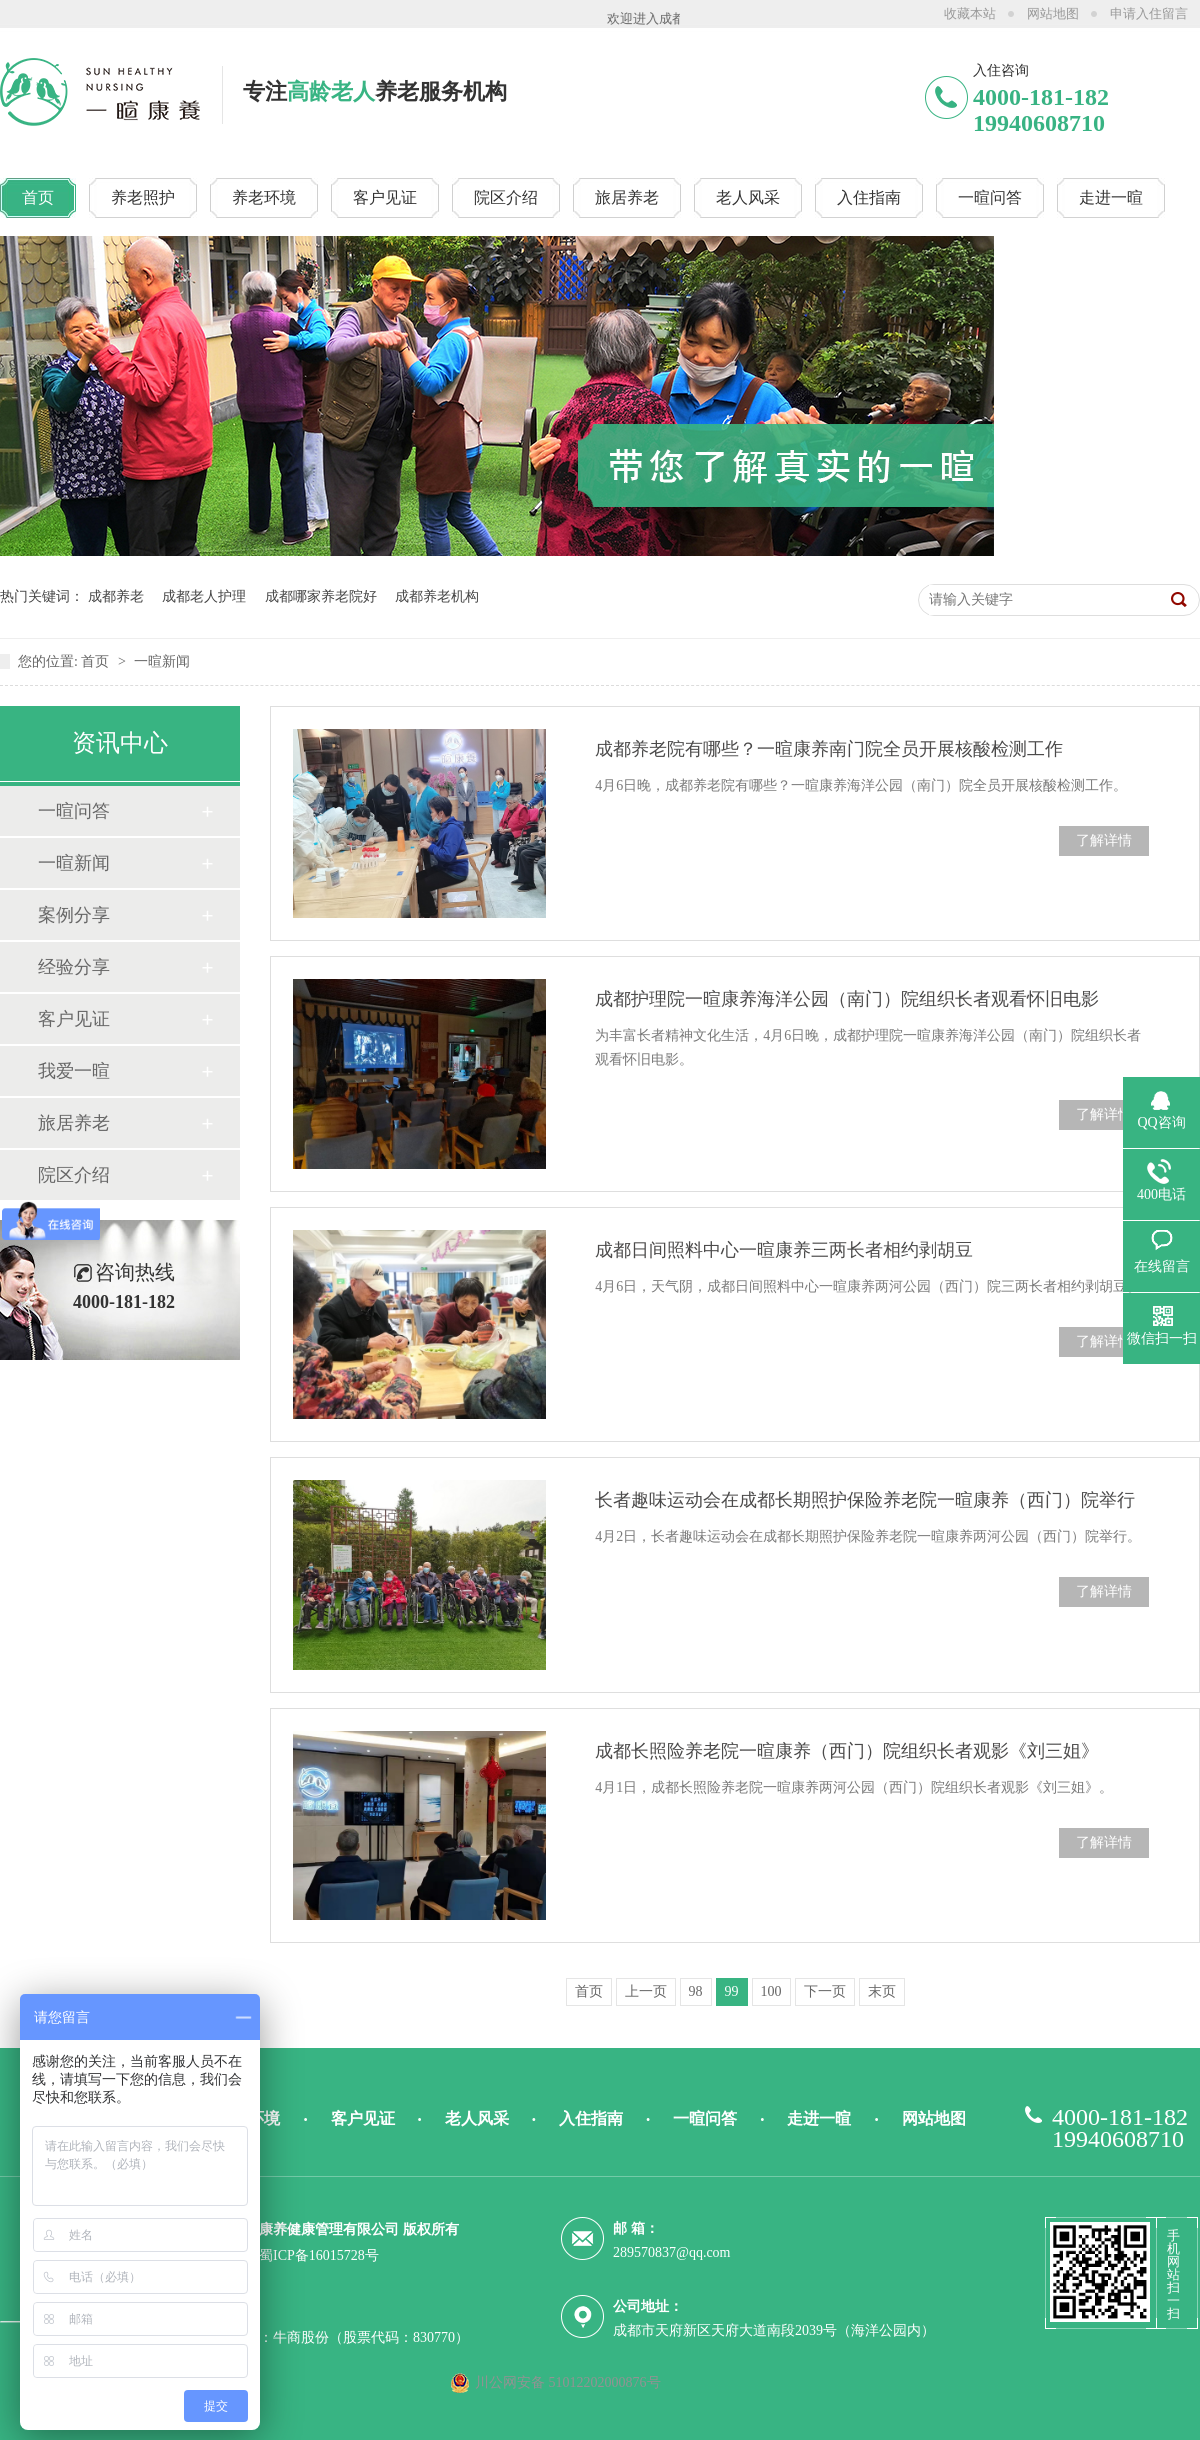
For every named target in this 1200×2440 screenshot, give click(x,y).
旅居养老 (74, 1123)
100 (771, 1991)
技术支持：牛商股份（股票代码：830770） (336, 2337)
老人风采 (477, 2118)
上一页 (646, 1991)
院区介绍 (74, 1175)
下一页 (825, 1991)
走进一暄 (819, 2118)
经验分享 (74, 967)
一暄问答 (74, 811)
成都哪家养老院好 (321, 596)
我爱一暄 (74, 1071)
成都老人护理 (204, 596)
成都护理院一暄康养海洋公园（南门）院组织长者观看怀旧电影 (847, 999)
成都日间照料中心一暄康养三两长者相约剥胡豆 (784, 1250)
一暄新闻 (162, 661)
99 (732, 1991)
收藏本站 (970, 13)
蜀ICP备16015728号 (319, 2255)
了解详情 (1104, 840)
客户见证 (74, 1019)
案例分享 (74, 915)
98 (696, 1991)
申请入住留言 (1149, 13)
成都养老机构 (437, 596)
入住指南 (591, 2118)
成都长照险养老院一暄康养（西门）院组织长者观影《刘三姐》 (847, 1751)
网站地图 (1053, 13)
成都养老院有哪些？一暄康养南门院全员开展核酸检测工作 (829, 749)
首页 (97, 661)
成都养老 (116, 596)
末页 (882, 1991)
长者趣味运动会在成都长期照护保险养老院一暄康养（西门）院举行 (865, 1500)
